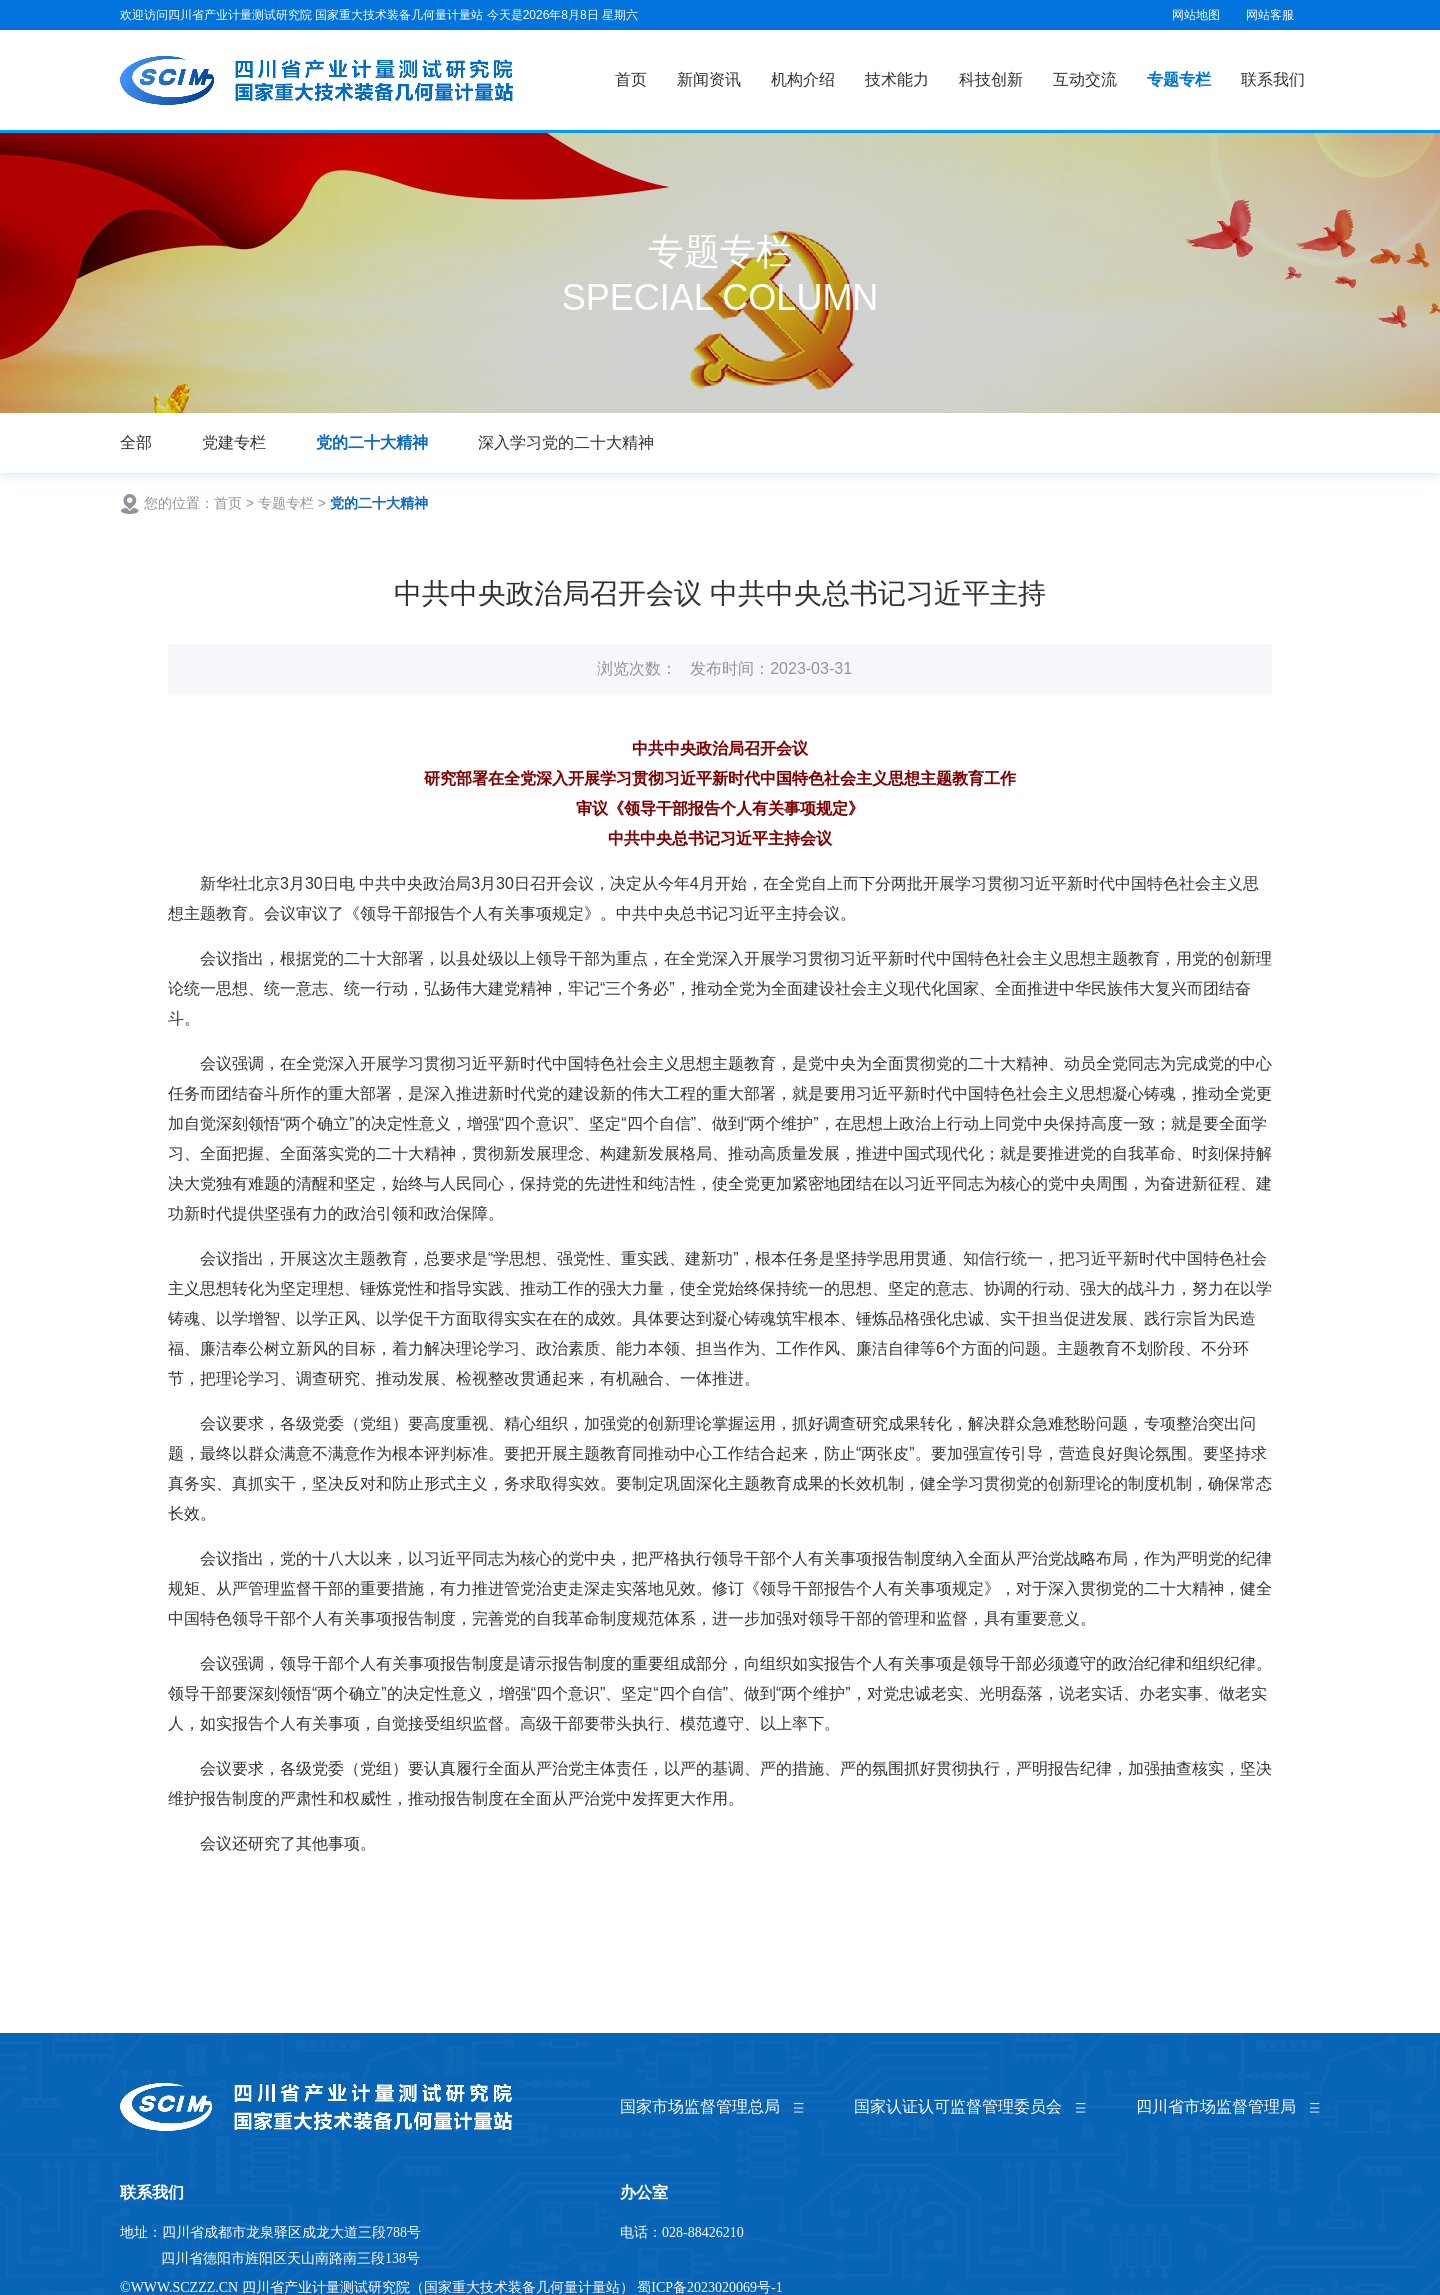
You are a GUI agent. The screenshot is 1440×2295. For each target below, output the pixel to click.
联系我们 (1273, 79)
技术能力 (897, 79)
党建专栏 (234, 442)
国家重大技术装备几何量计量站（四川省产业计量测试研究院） (318, 80)
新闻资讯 (709, 79)
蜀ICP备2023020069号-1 (709, 2287)
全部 (136, 442)
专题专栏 (1179, 79)
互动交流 (1085, 79)
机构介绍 (803, 79)
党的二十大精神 (372, 442)
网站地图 (1196, 15)
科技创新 (991, 79)
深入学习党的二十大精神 (566, 442)
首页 (631, 79)
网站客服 (1270, 15)
